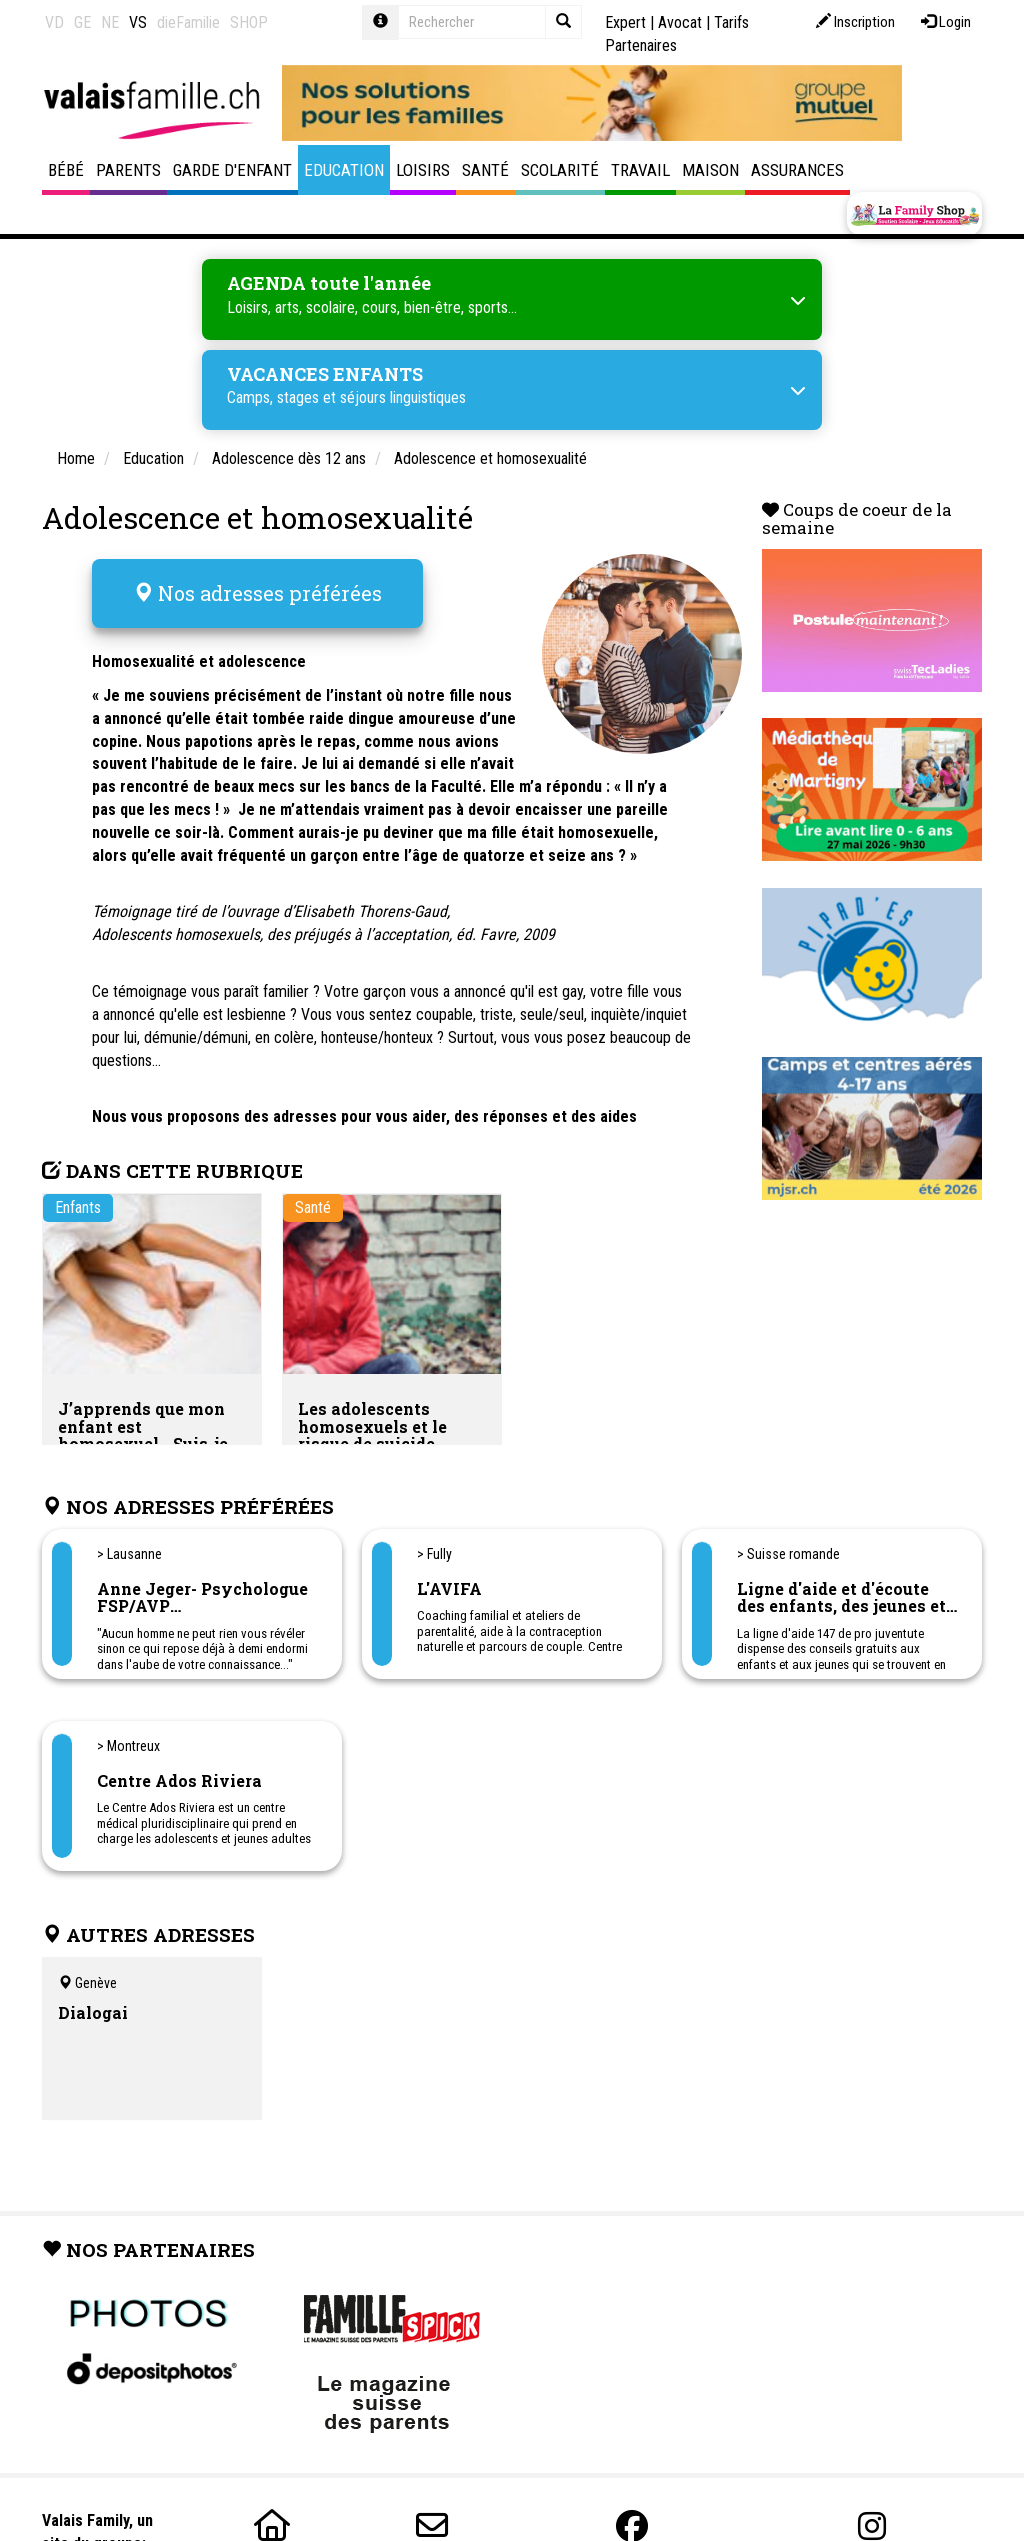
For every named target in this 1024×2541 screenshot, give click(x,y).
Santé (485, 170)
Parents (128, 170)
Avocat (680, 22)
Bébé (66, 170)
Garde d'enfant (232, 170)
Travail (640, 170)
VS (138, 22)
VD (54, 22)
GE (82, 22)
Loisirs (423, 170)
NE (110, 22)
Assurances (797, 170)
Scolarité (560, 170)
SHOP (249, 22)
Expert (625, 22)
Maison (710, 170)
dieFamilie (188, 22)
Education (344, 170)
